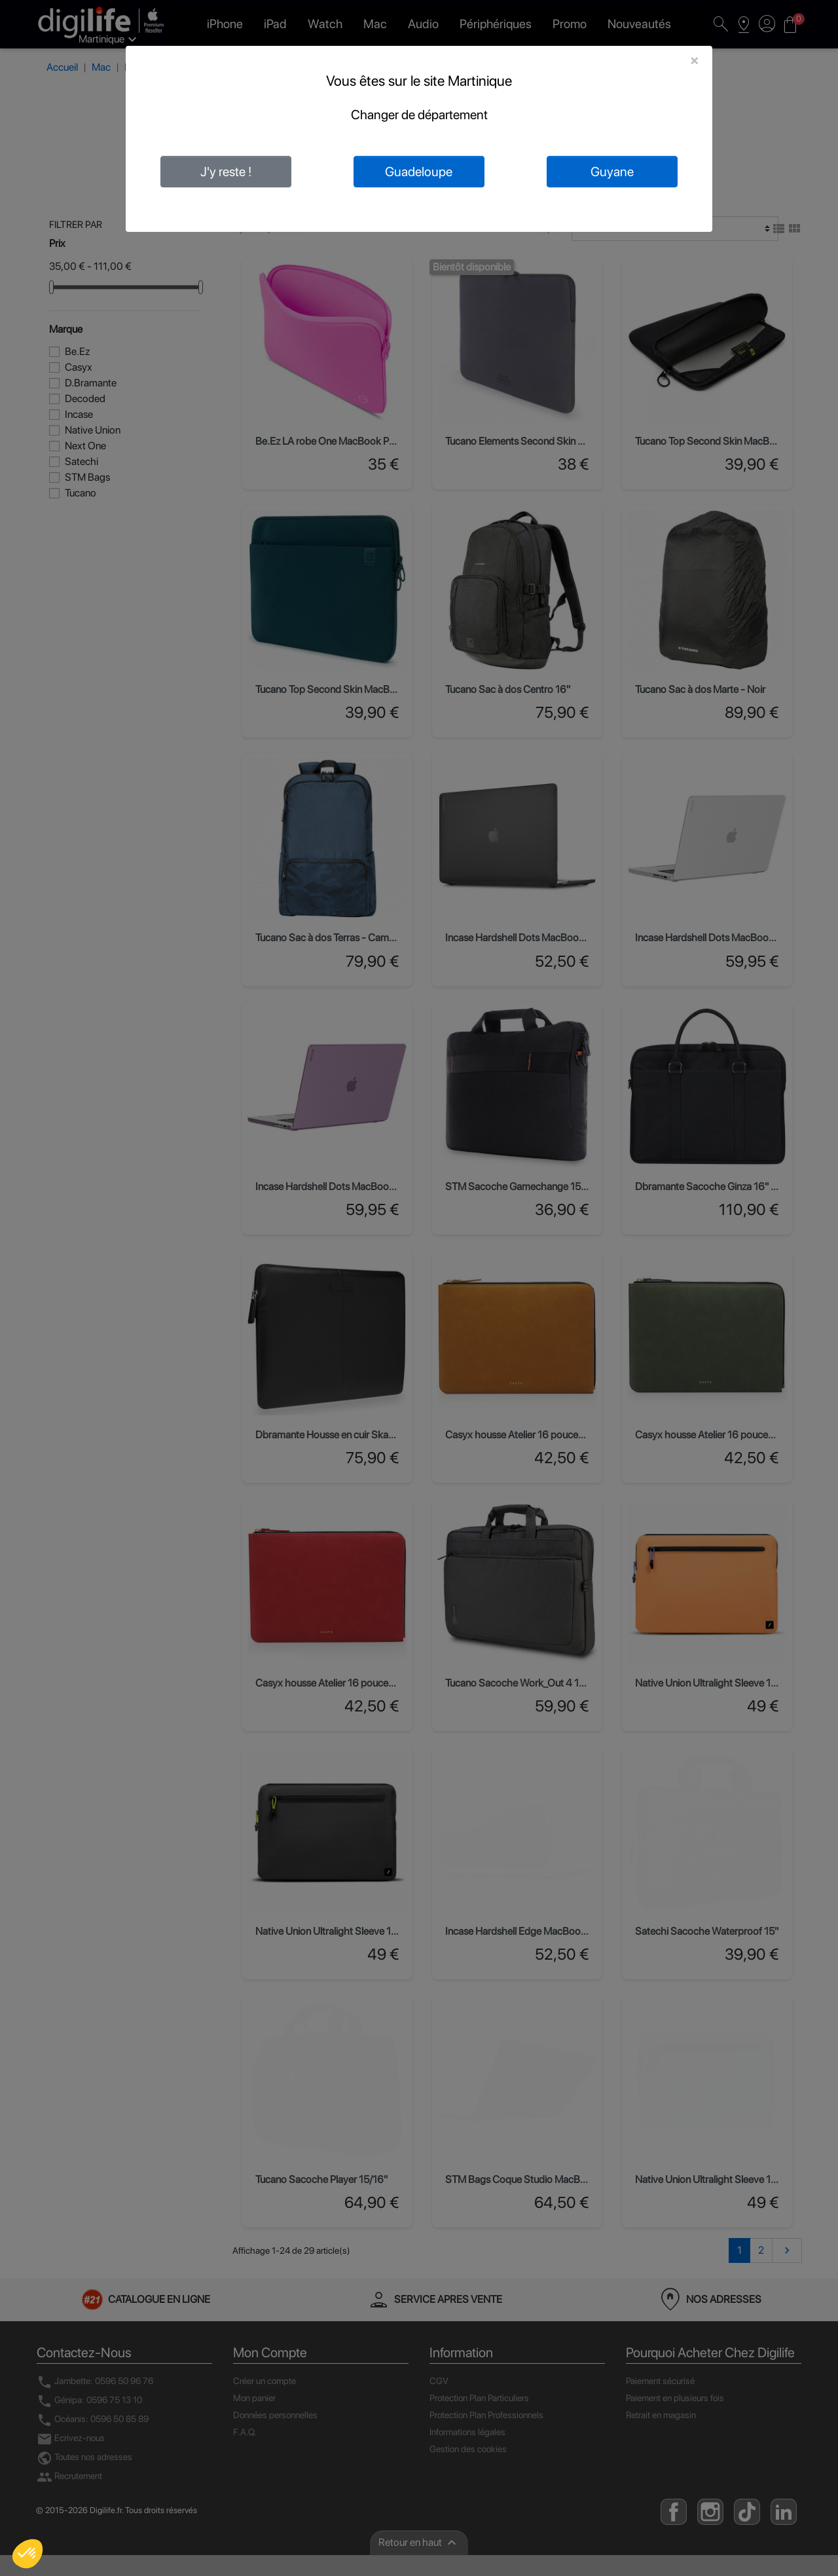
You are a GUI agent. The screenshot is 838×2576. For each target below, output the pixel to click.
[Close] (694, 60)
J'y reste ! (225, 171)
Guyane (612, 171)
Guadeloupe (418, 171)
